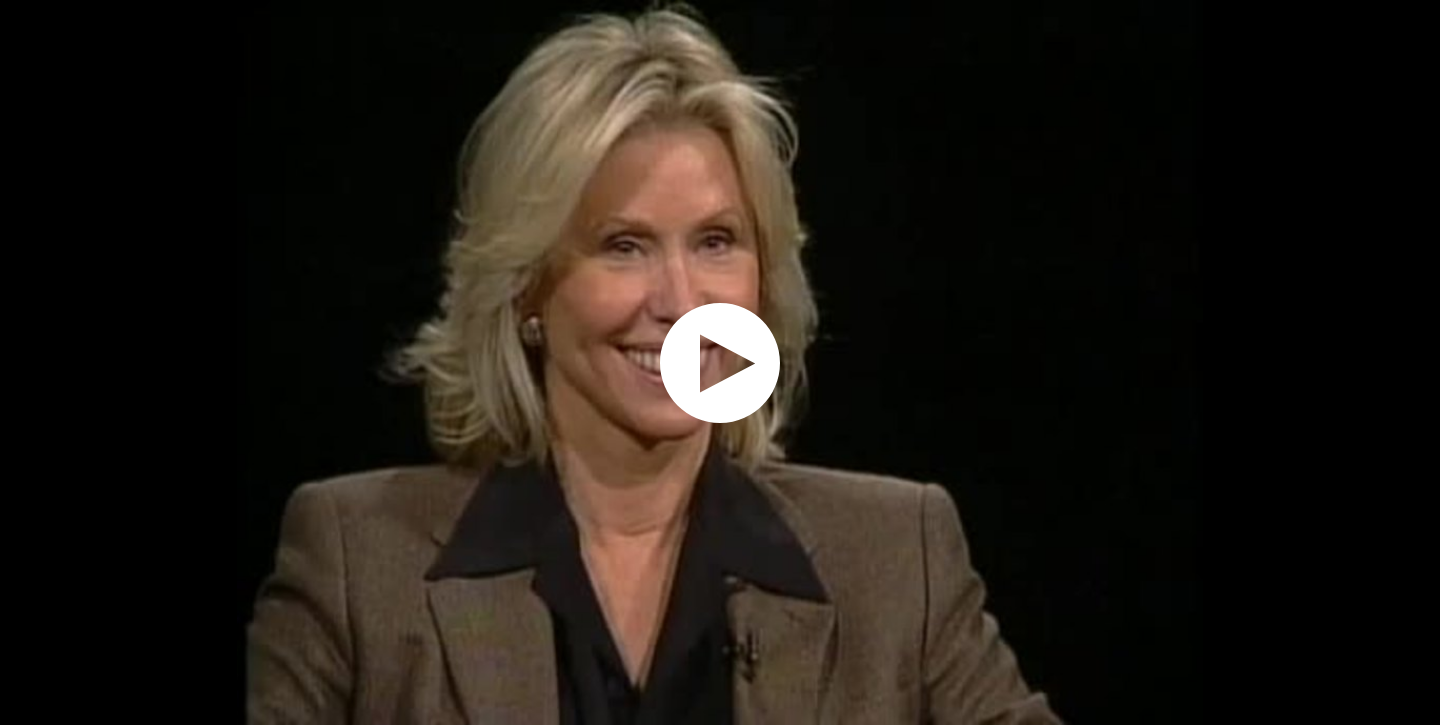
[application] (720, 362)
